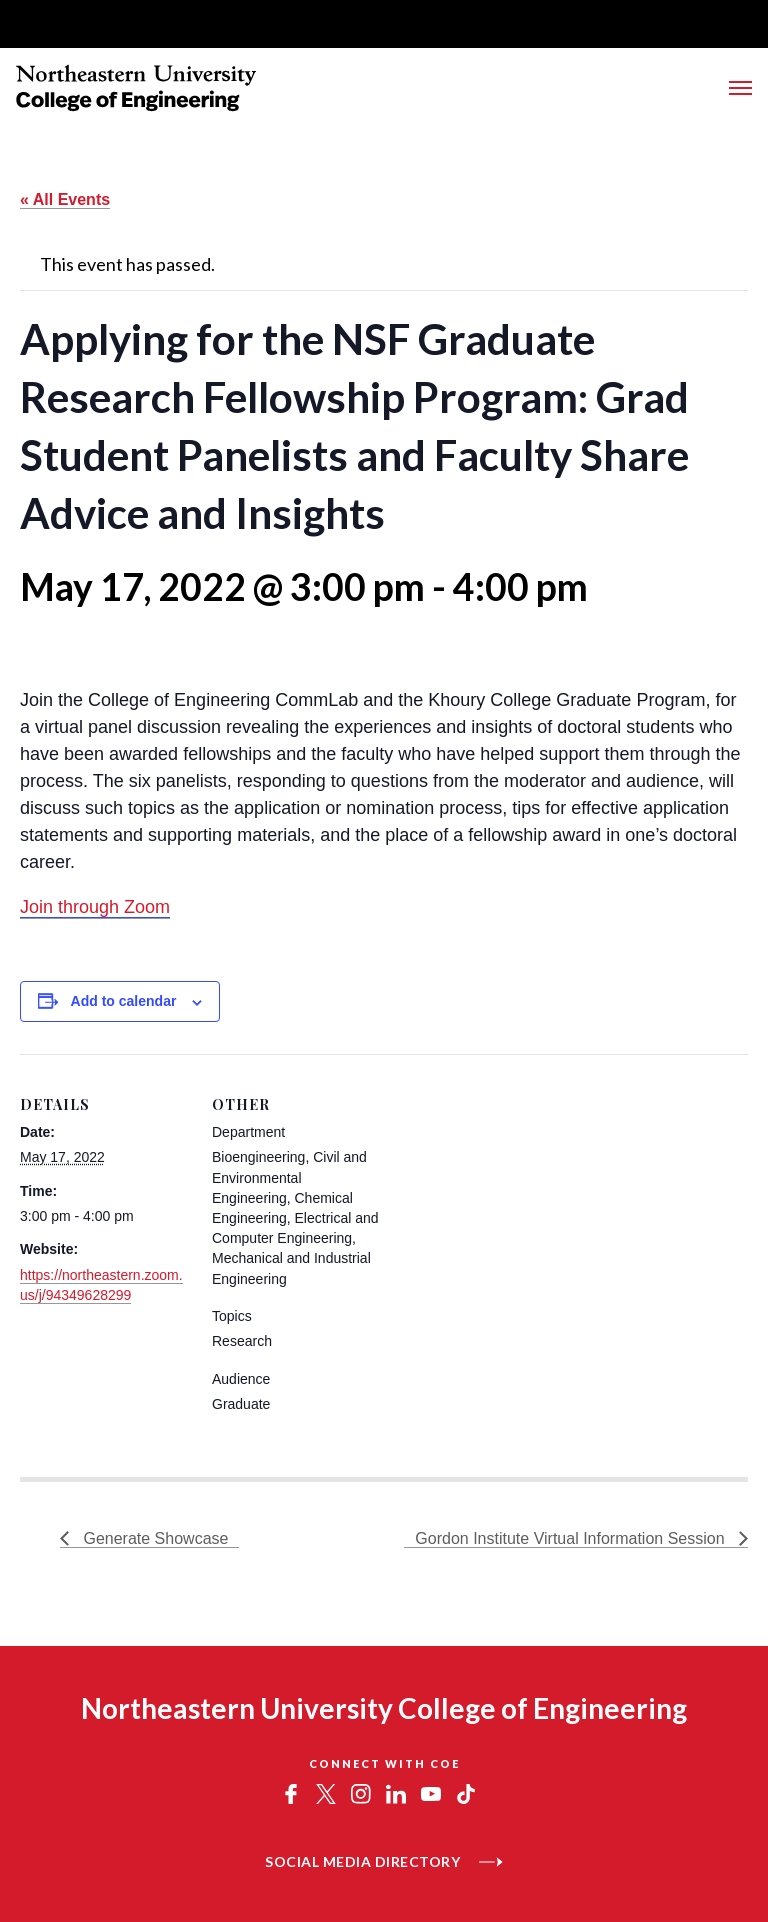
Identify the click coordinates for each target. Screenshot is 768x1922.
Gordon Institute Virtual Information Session (572, 1538)
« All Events (65, 199)
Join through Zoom (95, 907)
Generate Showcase (153, 1538)
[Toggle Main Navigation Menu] (740, 88)
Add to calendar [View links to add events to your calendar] (124, 1001)
